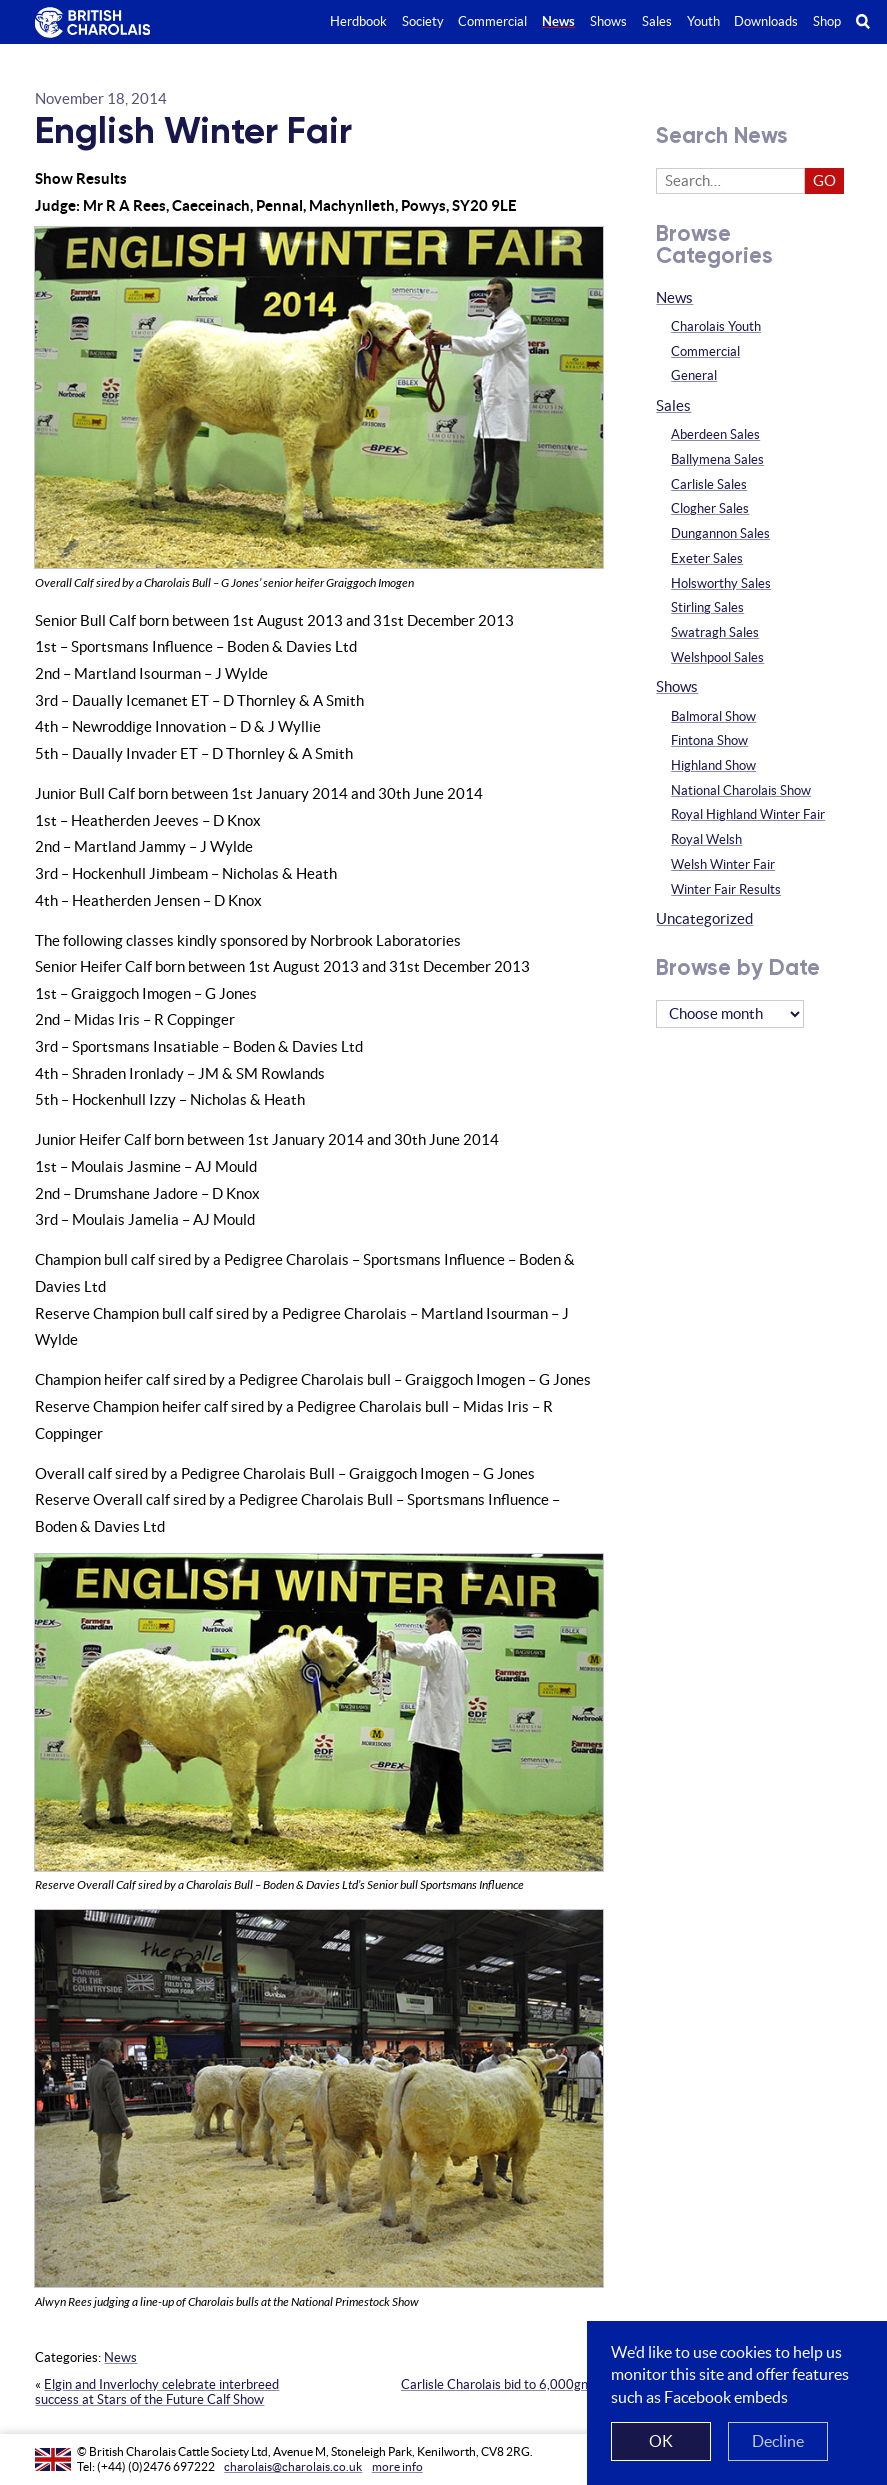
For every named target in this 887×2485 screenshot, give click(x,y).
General (694, 375)
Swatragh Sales (715, 632)
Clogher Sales (710, 508)
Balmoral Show (713, 716)
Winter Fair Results (726, 889)
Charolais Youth (716, 326)
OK (661, 2441)
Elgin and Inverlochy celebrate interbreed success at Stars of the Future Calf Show (157, 2392)
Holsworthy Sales (721, 583)
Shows (677, 686)
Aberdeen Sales (715, 434)
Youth (703, 21)
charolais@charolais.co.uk (293, 2466)
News (120, 2357)
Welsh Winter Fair (723, 864)
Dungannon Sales (720, 533)
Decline (778, 2441)
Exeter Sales (707, 558)
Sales (673, 405)
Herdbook (358, 21)
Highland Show (713, 765)
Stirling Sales (707, 607)
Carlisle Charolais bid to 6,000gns (497, 2384)
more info (397, 2466)
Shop (827, 21)
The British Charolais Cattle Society (89, 23)
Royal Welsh (706, 839)
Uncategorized (704, 918)
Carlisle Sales (709, 484)
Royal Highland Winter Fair (748, 814)
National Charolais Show (741, 790)
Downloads (766, 21)
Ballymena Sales (717, 459)
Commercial (705, 351)
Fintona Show (709, 740)
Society (423, 21)
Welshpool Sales (717, 657)
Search (871, 21)
